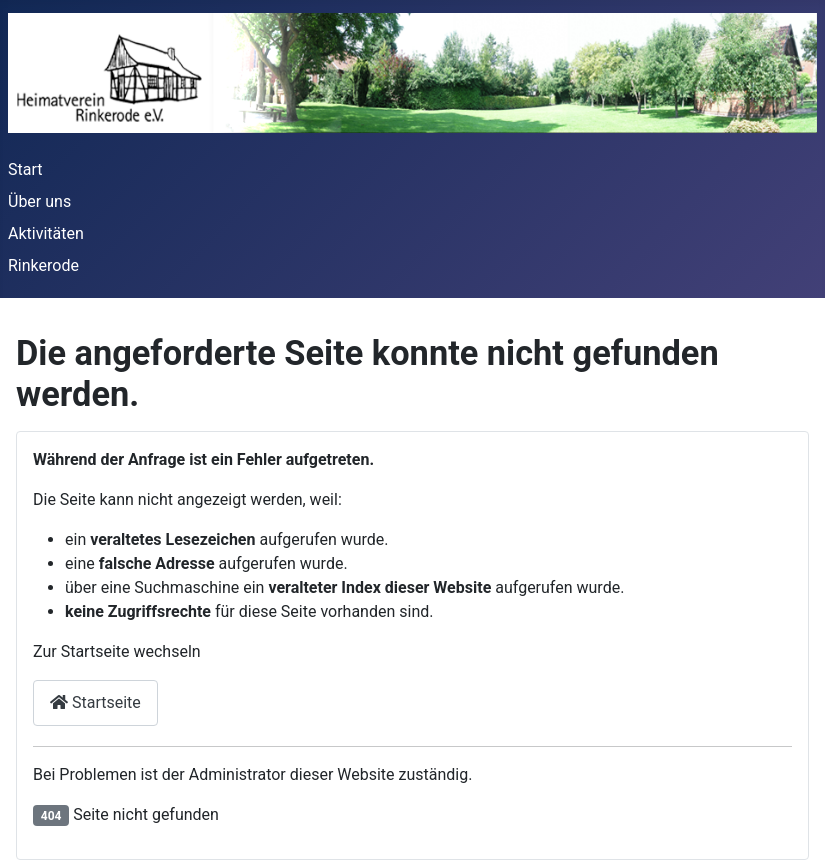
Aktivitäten (46, 233)
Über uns (39, 201)
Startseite (95, 702)
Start (25, 169)
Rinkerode (43, 265)
